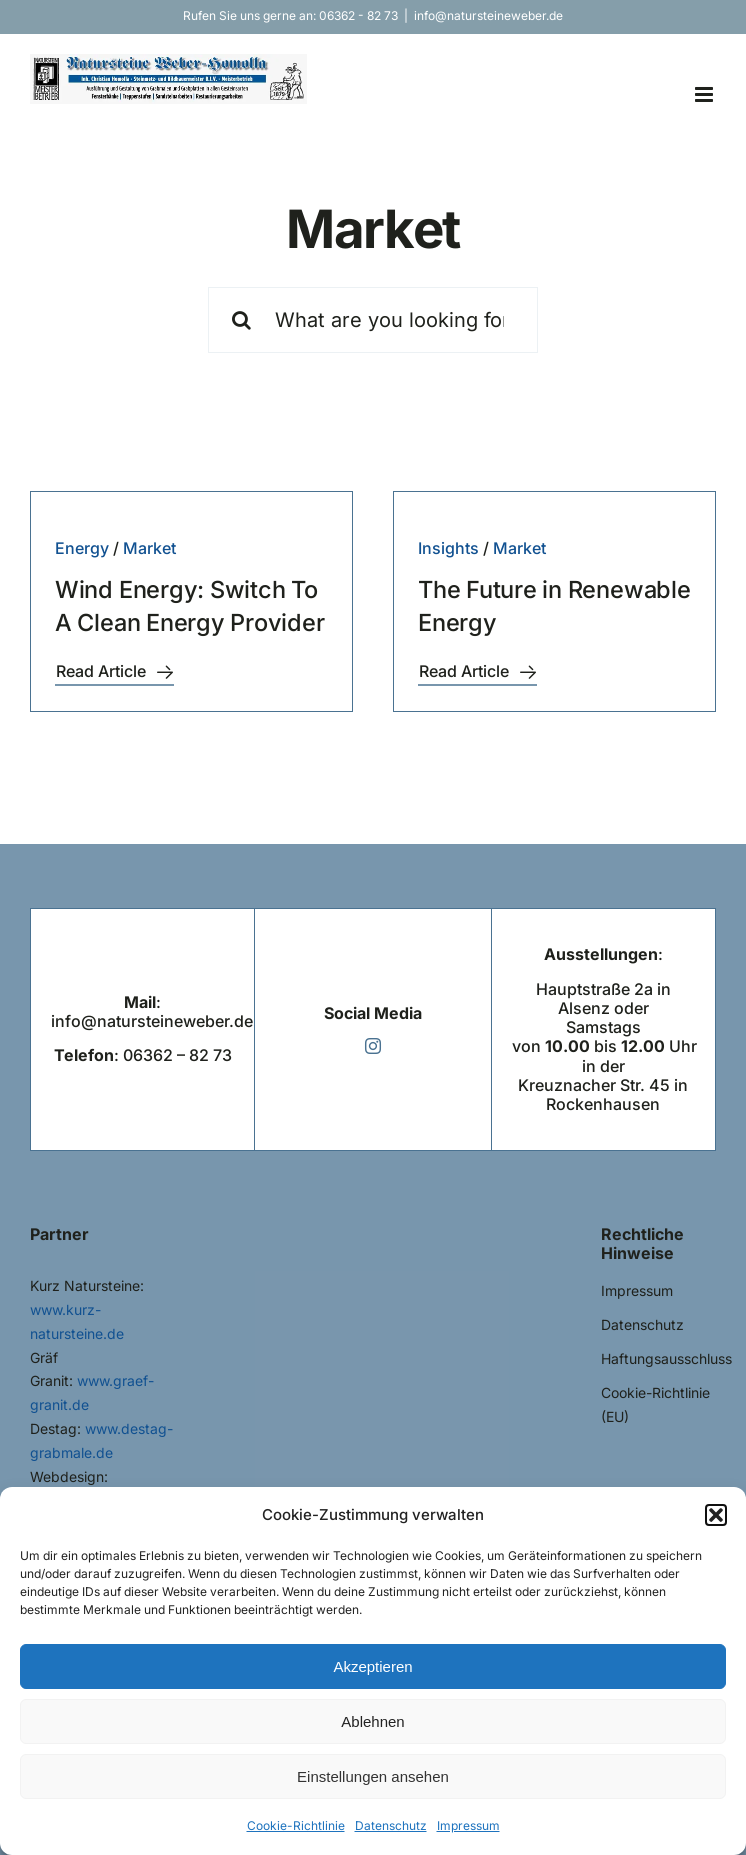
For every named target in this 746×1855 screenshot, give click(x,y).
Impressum (468, 1825)
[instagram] (373, 1046)
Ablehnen (372, 1721)
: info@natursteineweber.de (152, 1011)
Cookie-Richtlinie (296, 1825)
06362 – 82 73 (177, 1055)
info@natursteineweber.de (488, 15)
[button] (716, 1515)
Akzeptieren (372, 1666)
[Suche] (241, 320)
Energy (82, 548)
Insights (448, 548)
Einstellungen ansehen (373, 1776)
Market (149, 548)
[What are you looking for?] (372, 320)
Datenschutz (391, 1825)
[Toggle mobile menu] (705, 94)
